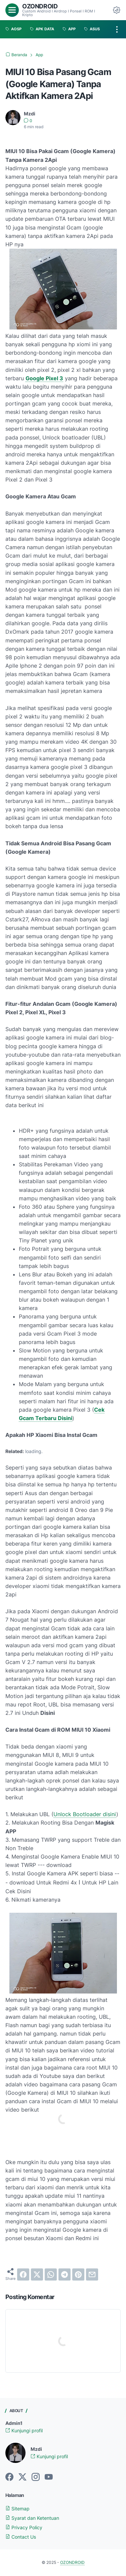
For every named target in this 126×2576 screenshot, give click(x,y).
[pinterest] (78, 2274)
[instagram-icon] (36, 2477)
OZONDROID (39, 6)
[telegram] (64, 2274)
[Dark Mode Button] (117, 10)
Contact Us (20, 2537)
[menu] (12, 10)
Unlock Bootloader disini (84, 1814)
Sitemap (17, 2508)
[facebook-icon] (9, 2477)
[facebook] (23, 2274)
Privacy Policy (23, 2527)
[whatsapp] (51, 2274)
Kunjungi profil (24, 2430)
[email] (92, 2274)
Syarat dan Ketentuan (32, 2518)
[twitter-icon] (22, 2477)
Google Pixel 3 (44, 378)
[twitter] (37, 2274)
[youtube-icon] (49, 2477)
